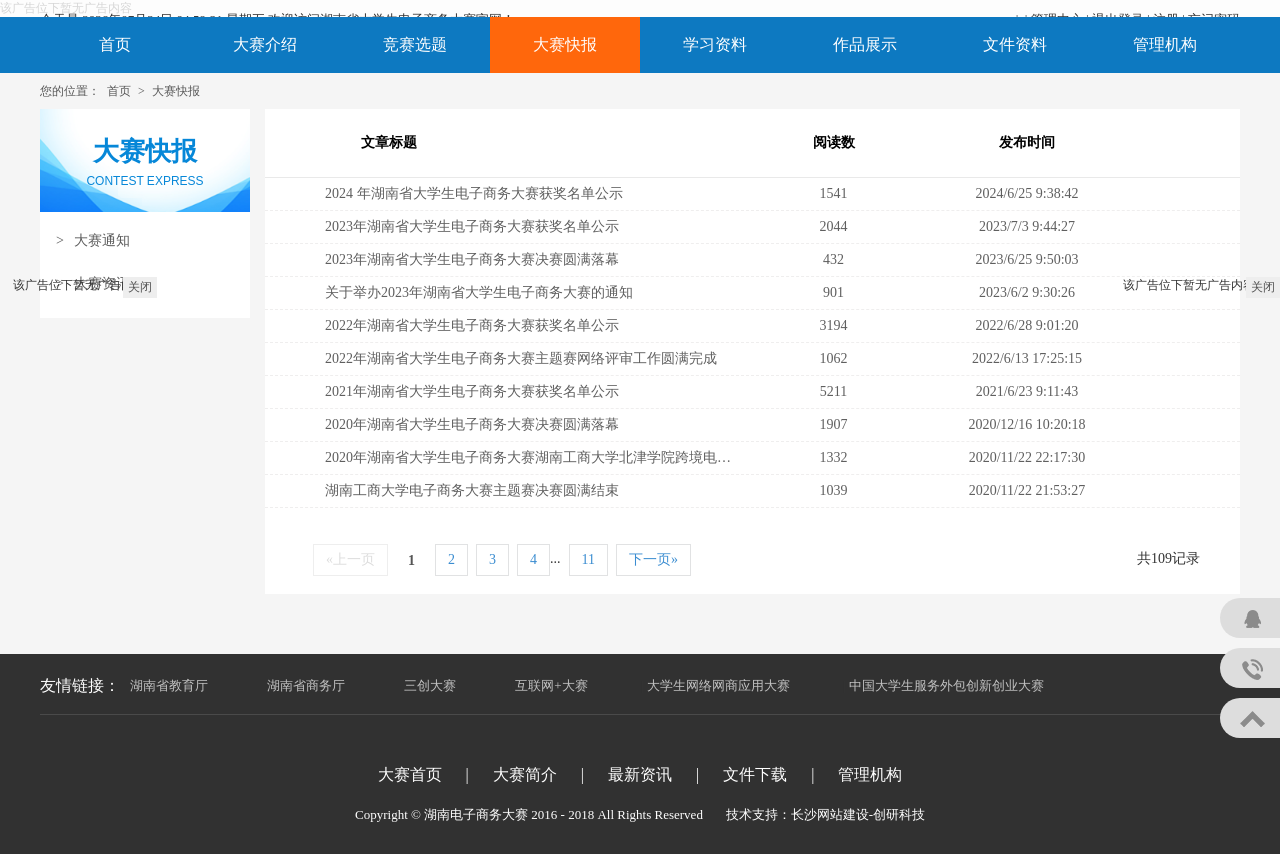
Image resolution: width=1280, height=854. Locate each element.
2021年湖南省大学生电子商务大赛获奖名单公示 (472, 391)
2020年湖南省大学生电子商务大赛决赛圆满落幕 (472, 424)
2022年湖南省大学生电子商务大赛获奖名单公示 (472, 325)
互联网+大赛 (551, 685)
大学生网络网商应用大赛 (718, 685)
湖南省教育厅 (169, 685)
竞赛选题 (415, 44)
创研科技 (899, 814)
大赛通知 (93, 240)
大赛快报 (565, 44)
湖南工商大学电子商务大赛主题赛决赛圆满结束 (472, 490)
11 (588, 559)
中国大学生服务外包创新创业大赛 (946, 685)
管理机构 (1165, 44)
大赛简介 (525, 774)
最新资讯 (640, 774)
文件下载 (755, 774)
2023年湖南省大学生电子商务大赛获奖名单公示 (472, 226)
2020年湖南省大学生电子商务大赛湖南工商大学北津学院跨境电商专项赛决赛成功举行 (591, 457)
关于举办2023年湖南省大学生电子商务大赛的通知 (479, 292)
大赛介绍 (265, 44)
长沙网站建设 (830, 814)
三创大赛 (430, 685)
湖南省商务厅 (306, 685)
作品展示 (865, 44)
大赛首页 (410, 774)
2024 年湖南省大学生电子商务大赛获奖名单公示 (474, 193)
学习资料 (715, 44)
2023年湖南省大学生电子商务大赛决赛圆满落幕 (472, 259)
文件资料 (1015, 44)
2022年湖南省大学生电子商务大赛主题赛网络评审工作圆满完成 (521, 358)
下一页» (653, 559)
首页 (115, 44)
